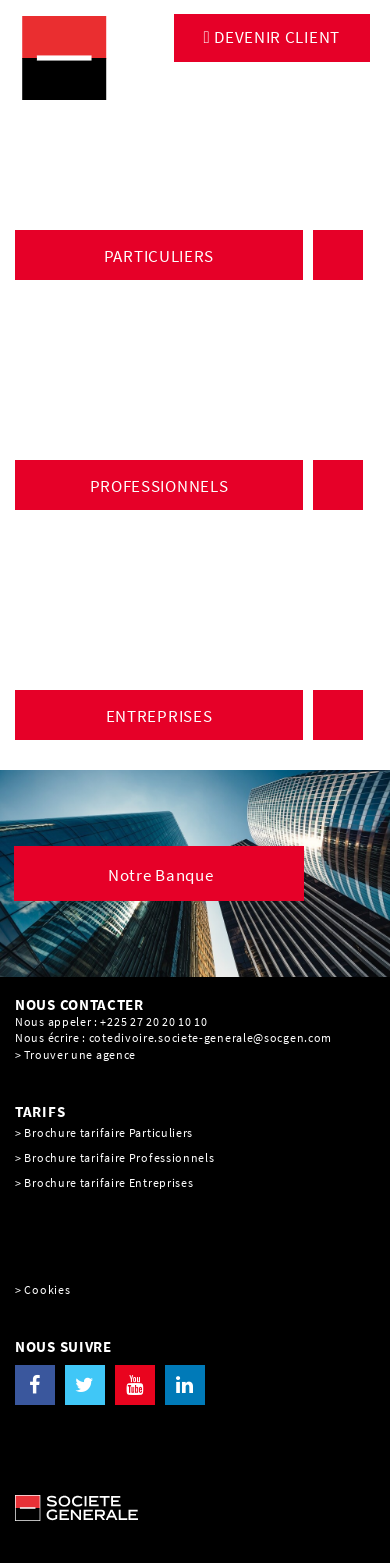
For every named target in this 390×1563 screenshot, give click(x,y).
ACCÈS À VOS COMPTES (341, 255)
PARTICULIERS (159, 256)
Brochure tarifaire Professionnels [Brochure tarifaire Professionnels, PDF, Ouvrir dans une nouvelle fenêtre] (119, 1157)
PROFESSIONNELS (159, 486)
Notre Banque (160, 875)
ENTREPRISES (159, 716)
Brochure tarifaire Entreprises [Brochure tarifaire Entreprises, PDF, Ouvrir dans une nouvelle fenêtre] (108, 1182)
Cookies (47, 1289)
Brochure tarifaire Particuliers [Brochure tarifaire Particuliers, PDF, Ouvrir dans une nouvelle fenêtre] (107, 1132)
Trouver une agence (80, 1054)
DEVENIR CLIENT (276, 37)
